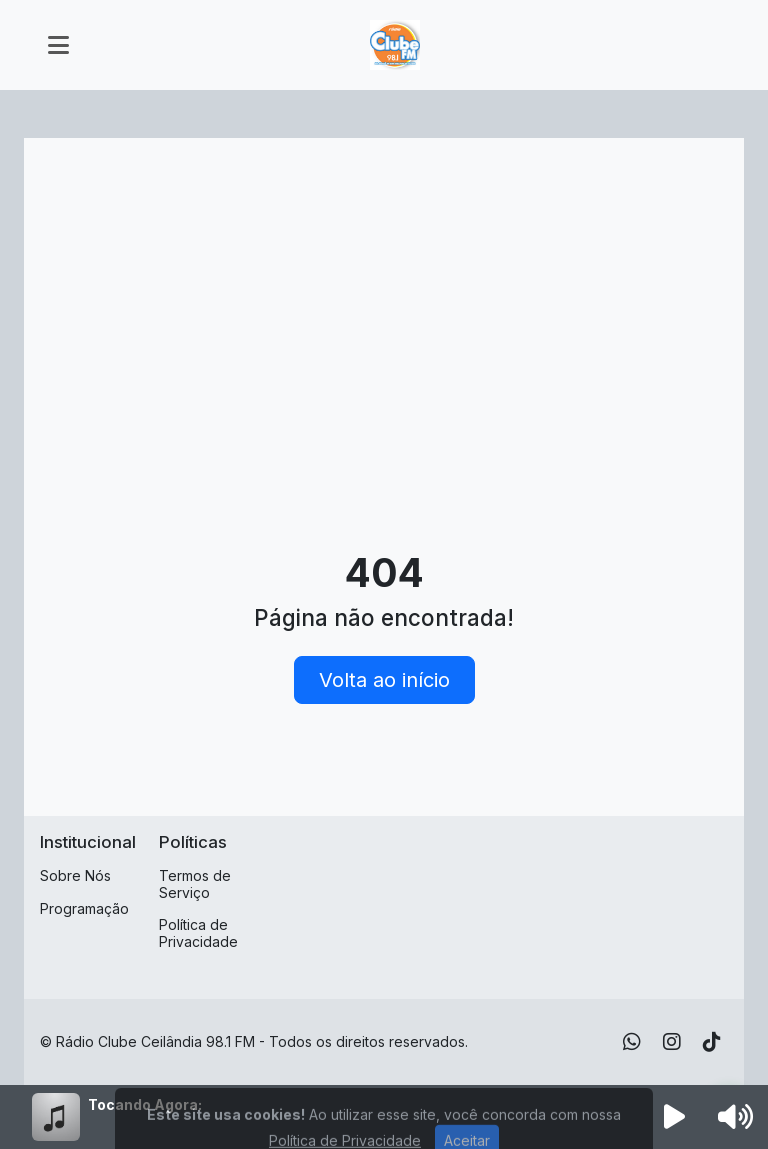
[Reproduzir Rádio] (675, 1117)
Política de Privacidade (198, 933)
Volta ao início (384, 680)
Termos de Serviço (195, 884)
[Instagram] (672, 1042)
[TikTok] (712, 1042)
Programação (84, 908)
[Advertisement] (384, 304)
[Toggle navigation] (58, 45)
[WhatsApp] (632, 1042)
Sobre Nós (75, 875)
